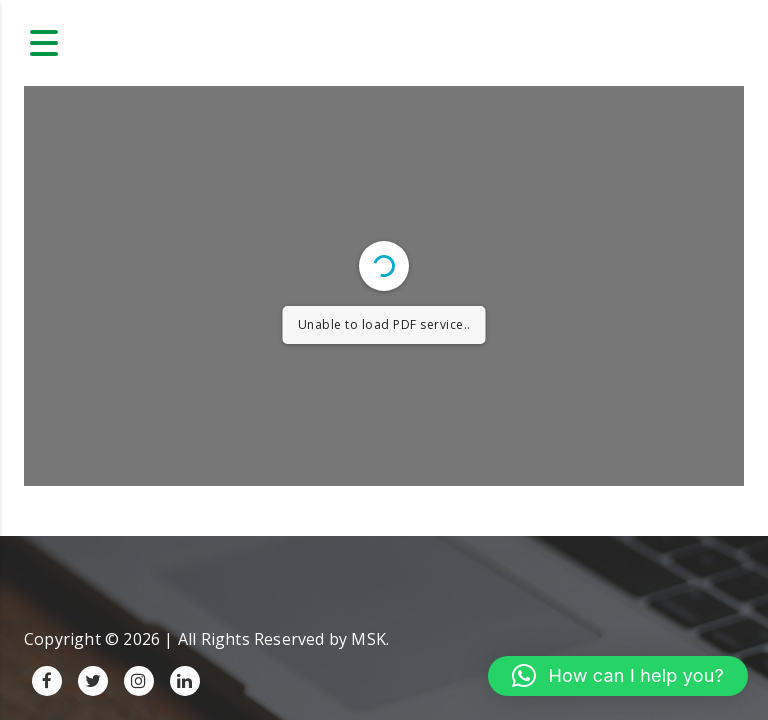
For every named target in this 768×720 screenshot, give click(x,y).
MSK (368, 639)
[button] (618, 676)
